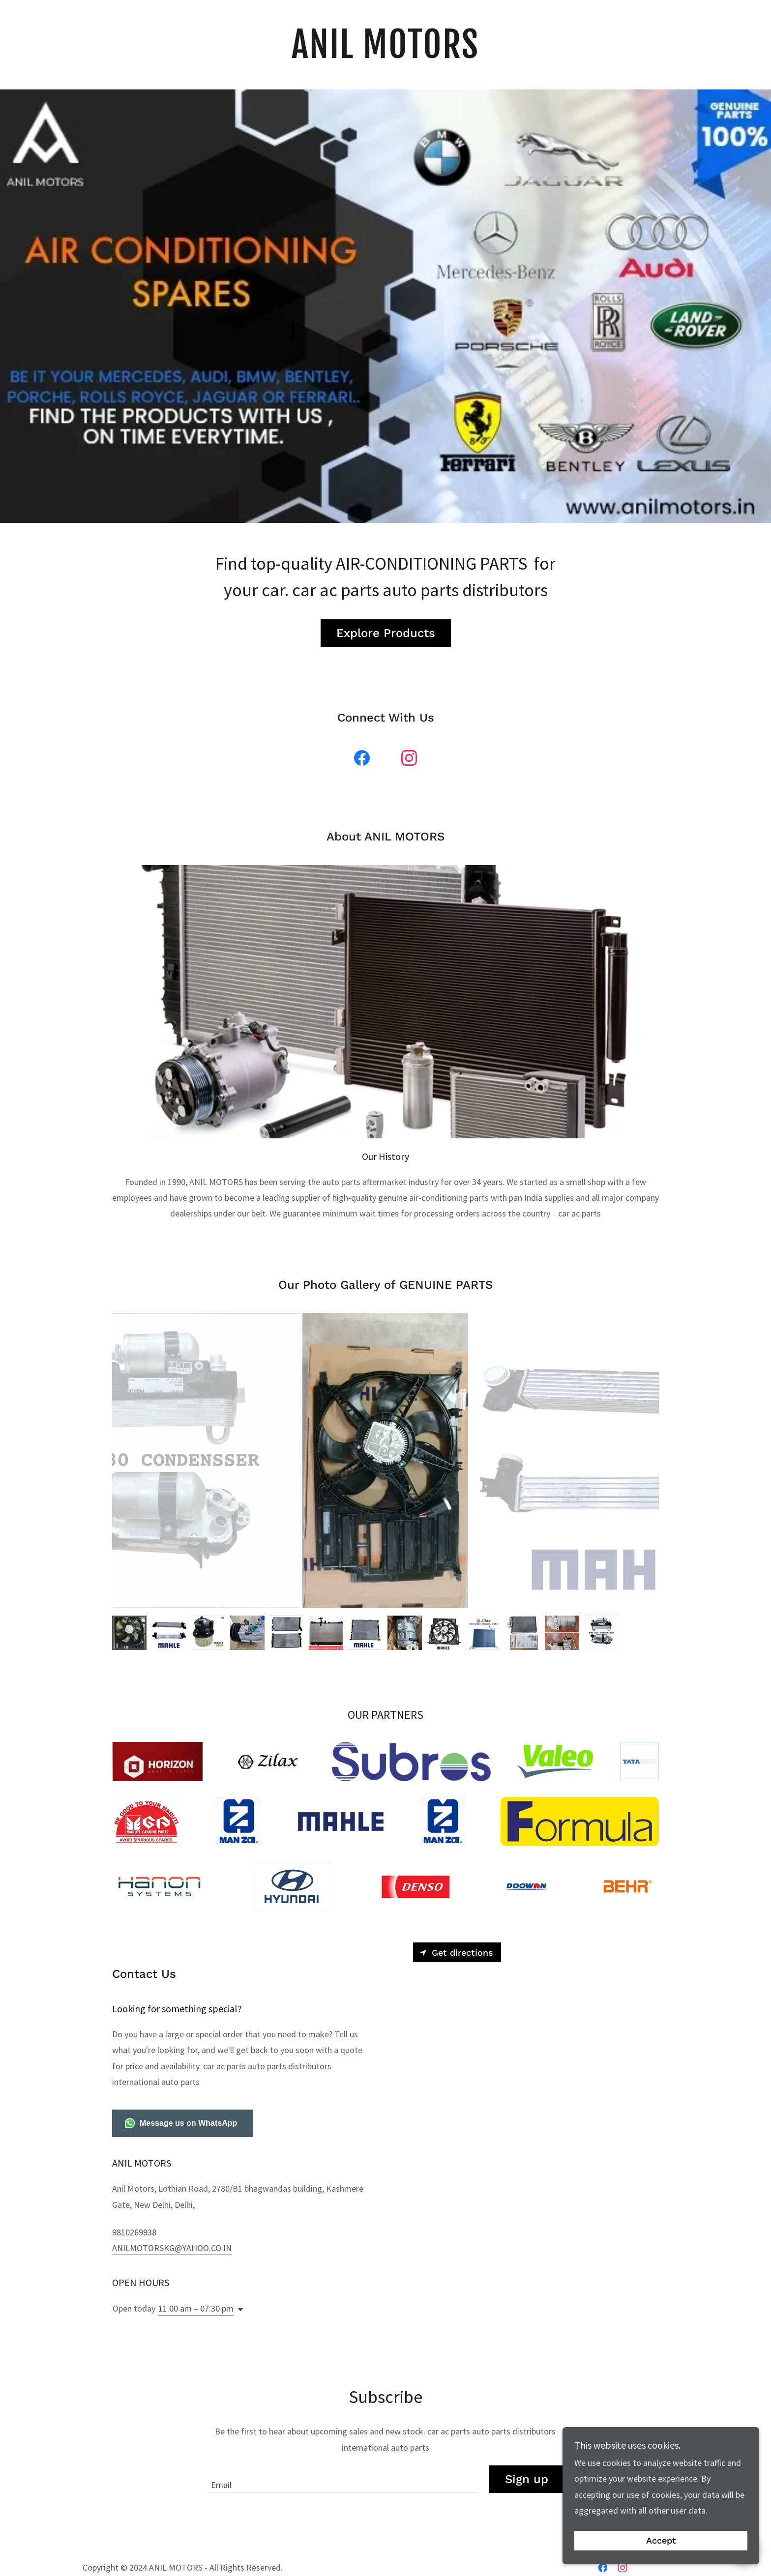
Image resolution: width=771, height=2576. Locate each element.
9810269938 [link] (134, 2232)
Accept (661, 2541)
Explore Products (385, 633)
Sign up (526, 2479)
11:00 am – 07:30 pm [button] (196, 2308)
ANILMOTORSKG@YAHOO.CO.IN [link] (172, 2248)
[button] (238, 2310)
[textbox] (342, 2479)
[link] (386, 54)
